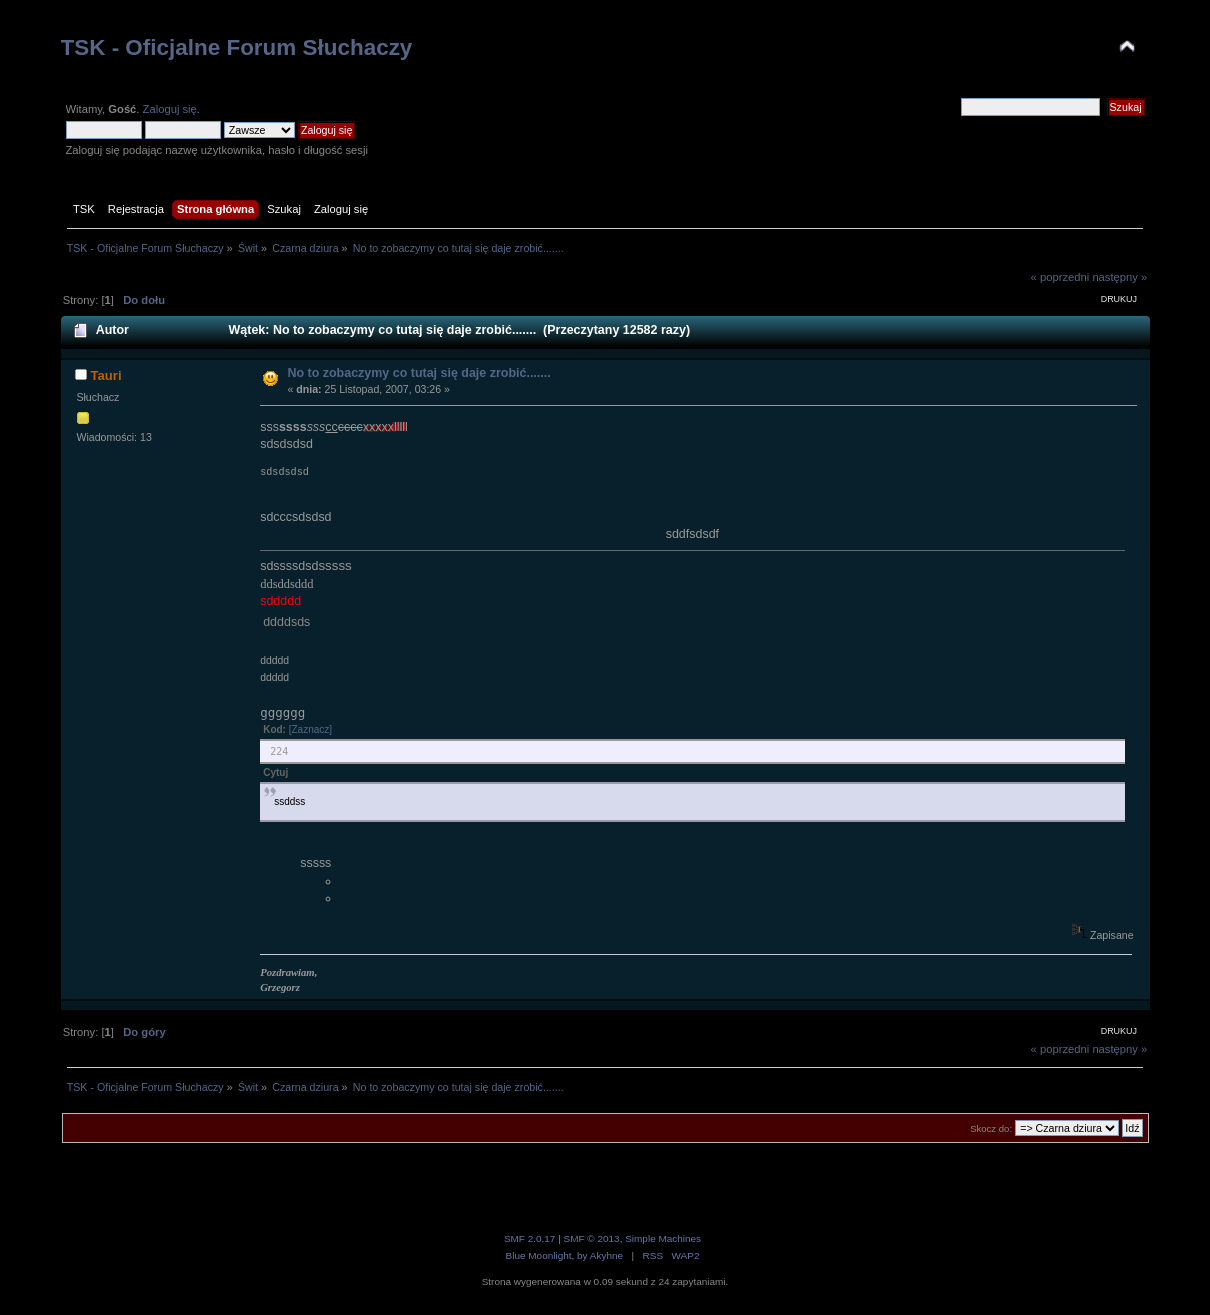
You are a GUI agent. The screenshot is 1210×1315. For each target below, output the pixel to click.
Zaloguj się (170, 109)
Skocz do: (991, 1128)
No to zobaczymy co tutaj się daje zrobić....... (418, 373)
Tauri (106, 375)
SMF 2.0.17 (530, 1238)
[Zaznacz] (310, 729)
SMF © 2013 (592, 1238)
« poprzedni (1060, 277)
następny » (1119, 277)
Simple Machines (663, 1238)
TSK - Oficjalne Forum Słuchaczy (237, 47)
